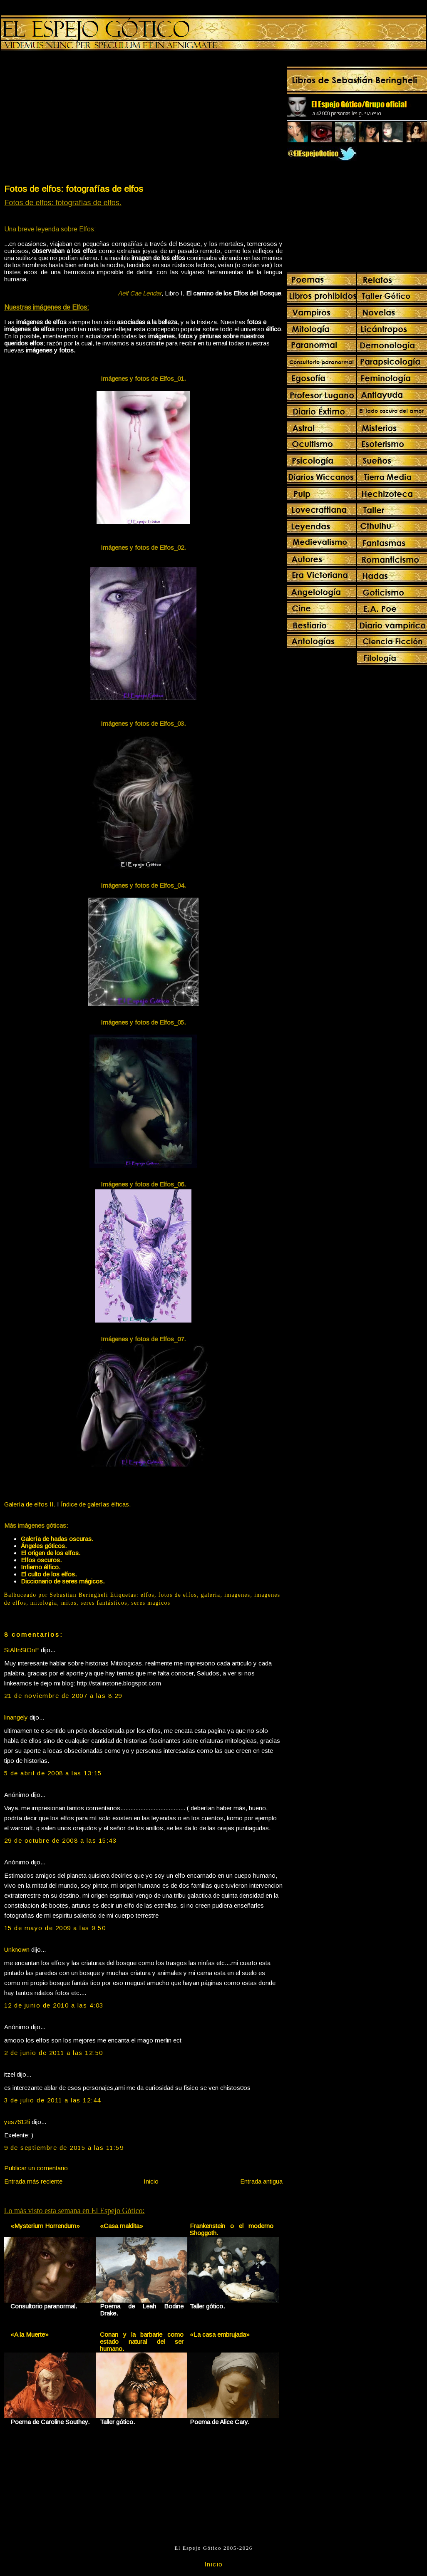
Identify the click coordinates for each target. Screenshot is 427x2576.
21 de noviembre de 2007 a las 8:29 (63, 1695)
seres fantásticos (104, 1603)
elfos (147, 1595)
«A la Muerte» (29, 2334)
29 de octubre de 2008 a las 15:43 (60, 1840)
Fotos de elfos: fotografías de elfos (73, 189)
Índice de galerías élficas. (96, 1504)
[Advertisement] (73, 119)
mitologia (43, 1603)
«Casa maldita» (121, 2225)
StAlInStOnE (21, 1649)
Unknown (17, 1949)
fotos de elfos (178, 1595)
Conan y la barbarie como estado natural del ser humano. (142, 2341)
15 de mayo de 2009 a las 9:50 (55, 1927)
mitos (69, 1603)
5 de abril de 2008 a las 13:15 (53, 1773)
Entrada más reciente (33, 2181)
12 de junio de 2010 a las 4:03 (54, 2005)
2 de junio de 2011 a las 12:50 (53, 2052)
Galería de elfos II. (29, 1504)
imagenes (237, 1595)
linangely (16, 1717)
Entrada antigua (261, 2181)
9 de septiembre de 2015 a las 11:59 (64, 2147)
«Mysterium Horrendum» (45, 2225)
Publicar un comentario (36, 2167)
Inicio (151, 2181)
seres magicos (150, 1603)
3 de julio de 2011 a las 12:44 (52, 2100)
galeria (211, 1595)
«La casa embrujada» (220, 2334)
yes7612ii (17, 2121)
